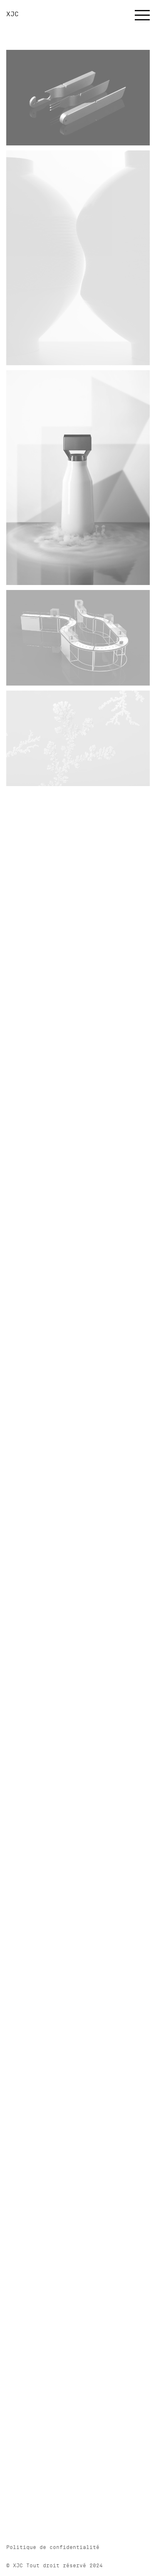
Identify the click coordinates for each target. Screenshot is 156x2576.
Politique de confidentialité (52, 2547)
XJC (12, 13)
